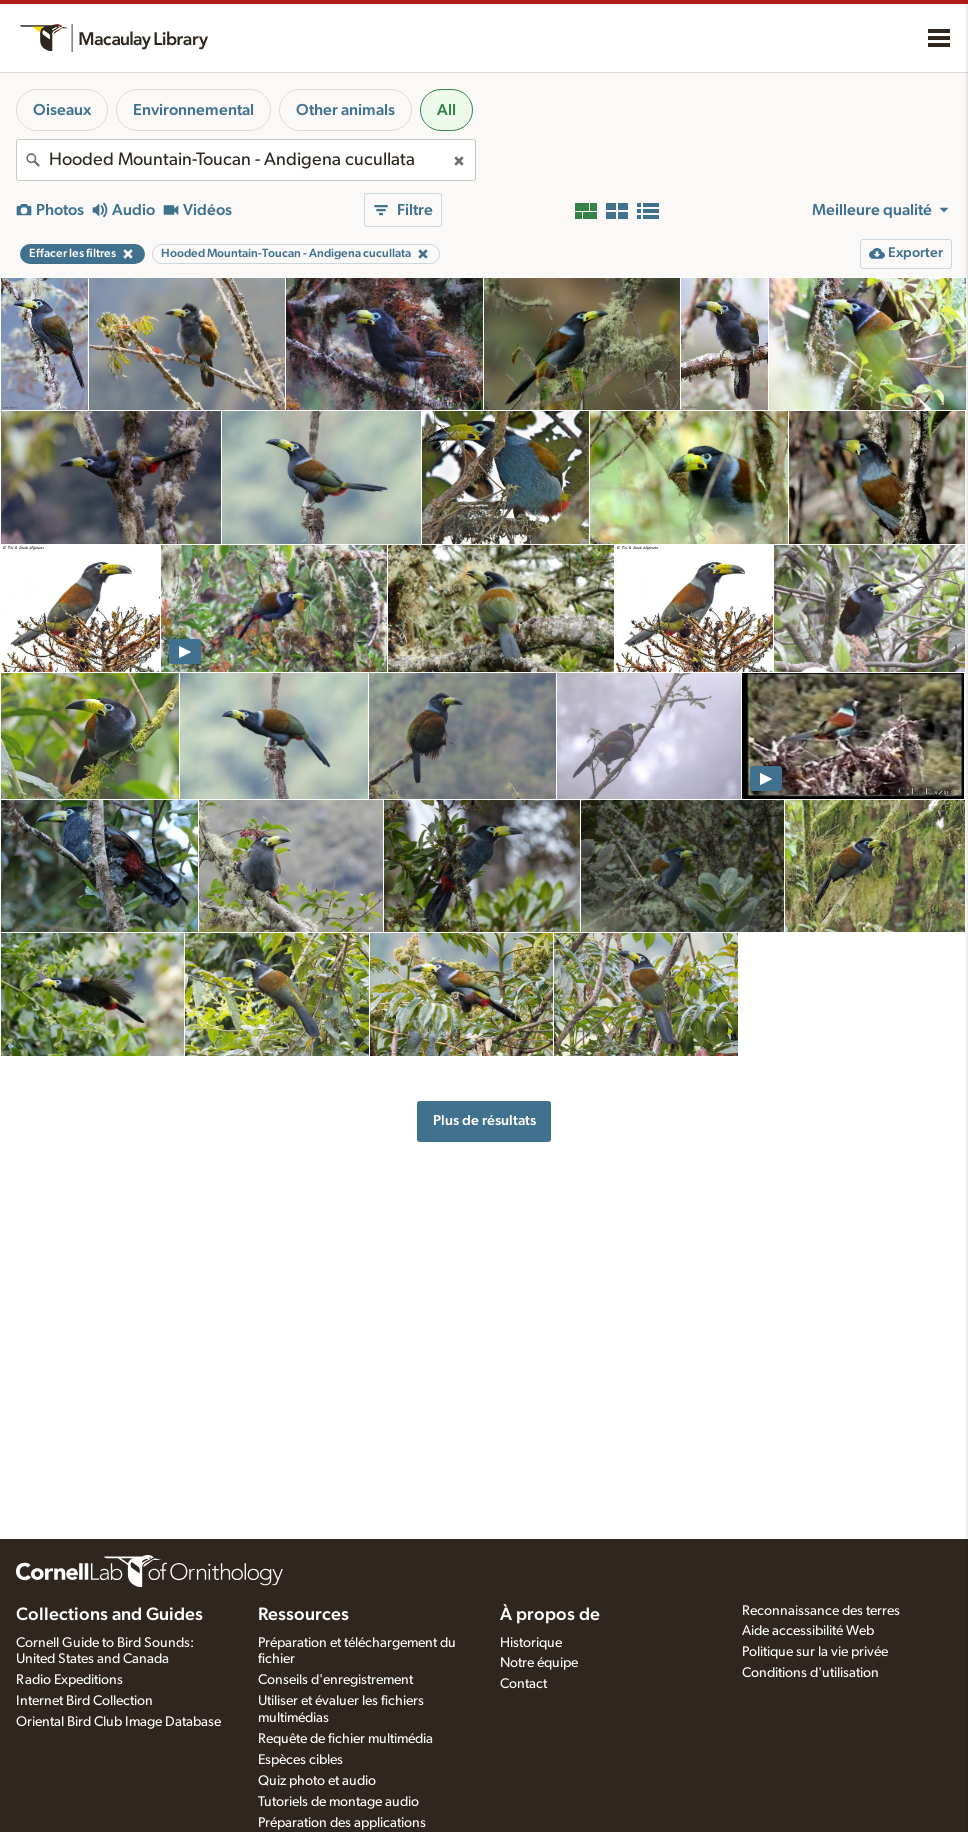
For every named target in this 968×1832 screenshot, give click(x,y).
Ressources (303, 1615)
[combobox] (246, 160)
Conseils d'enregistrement (335, 1680)
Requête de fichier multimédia (345, 1739)
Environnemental (193, 110)
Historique (531, 1643)
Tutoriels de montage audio (338, 1802)
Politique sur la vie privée (815, 1652)
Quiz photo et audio (317, 1781)
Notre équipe (539, 1663)
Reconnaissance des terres (821, 1611)
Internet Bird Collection (84, 1701)
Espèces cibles (300, 1760)
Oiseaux (62, 110)
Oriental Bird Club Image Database (118, 1722)
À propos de (550, 1615)
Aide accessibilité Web (808, 1631)
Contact (523, 1684)
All (446, 110)
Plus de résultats (484, 1120)
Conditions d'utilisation (810, 1673)
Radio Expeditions (69, 1680)
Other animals (345, 110)
